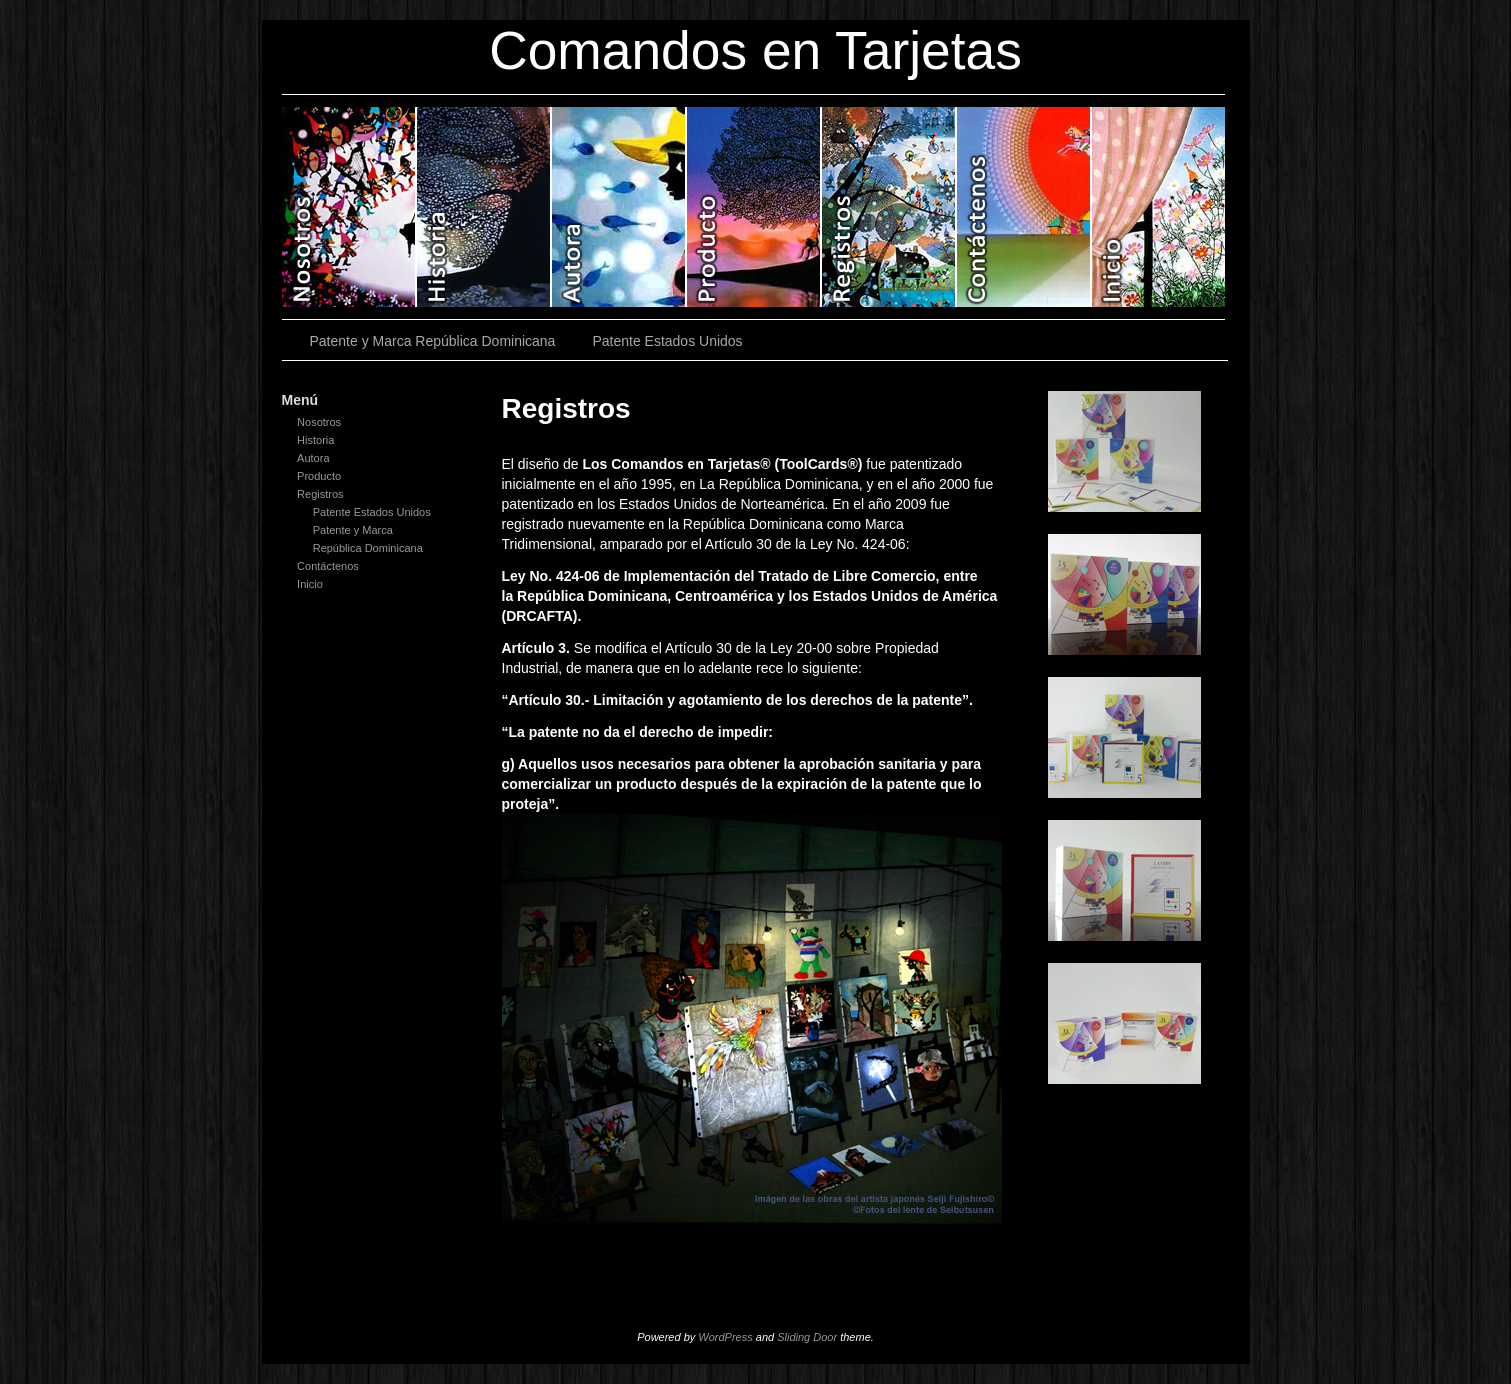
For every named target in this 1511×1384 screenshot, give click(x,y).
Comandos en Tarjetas (755, 50)
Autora (619, 207)
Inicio (1158, 207)
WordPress (725, 1337)
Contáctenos (1024, 207)
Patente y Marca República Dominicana (433, 341)
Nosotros (349, 207)
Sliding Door (807, 1337)
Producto (754, 207)
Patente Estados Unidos (667, 341)
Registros (889, 207)
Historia (484, 207)
